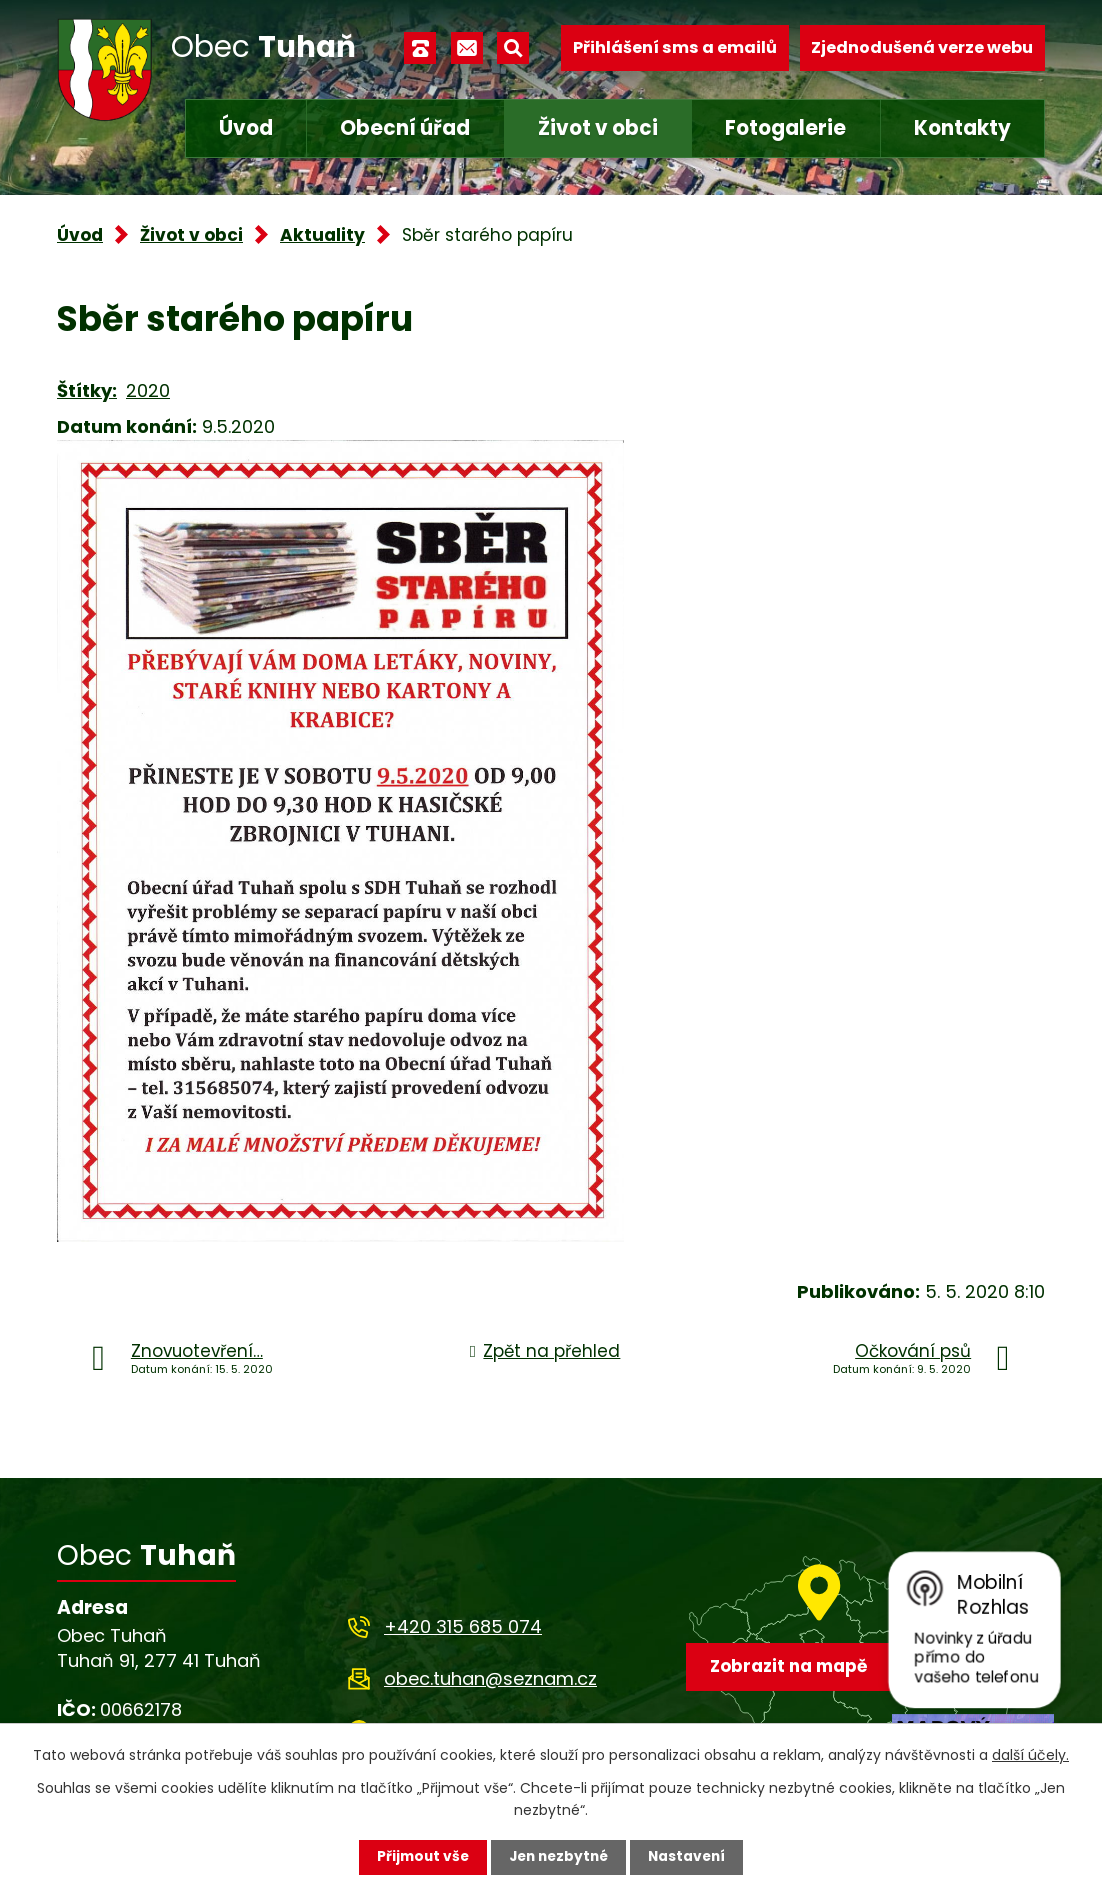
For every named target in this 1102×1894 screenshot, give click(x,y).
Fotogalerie (785, 128)
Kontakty (962, 128)
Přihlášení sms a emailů (675, 47)
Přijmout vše (418, 1857)
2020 (148, 390)
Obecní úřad (405, 128)
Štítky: (87, 390)
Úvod (246, 128)
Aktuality (322, 235)
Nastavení (691, 1857)
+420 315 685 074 (463, 1626)
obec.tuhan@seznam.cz (490, 1678)
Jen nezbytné (558, 1857)
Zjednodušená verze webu (922, 47)
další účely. (1030, 1754)
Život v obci (598, 128)
